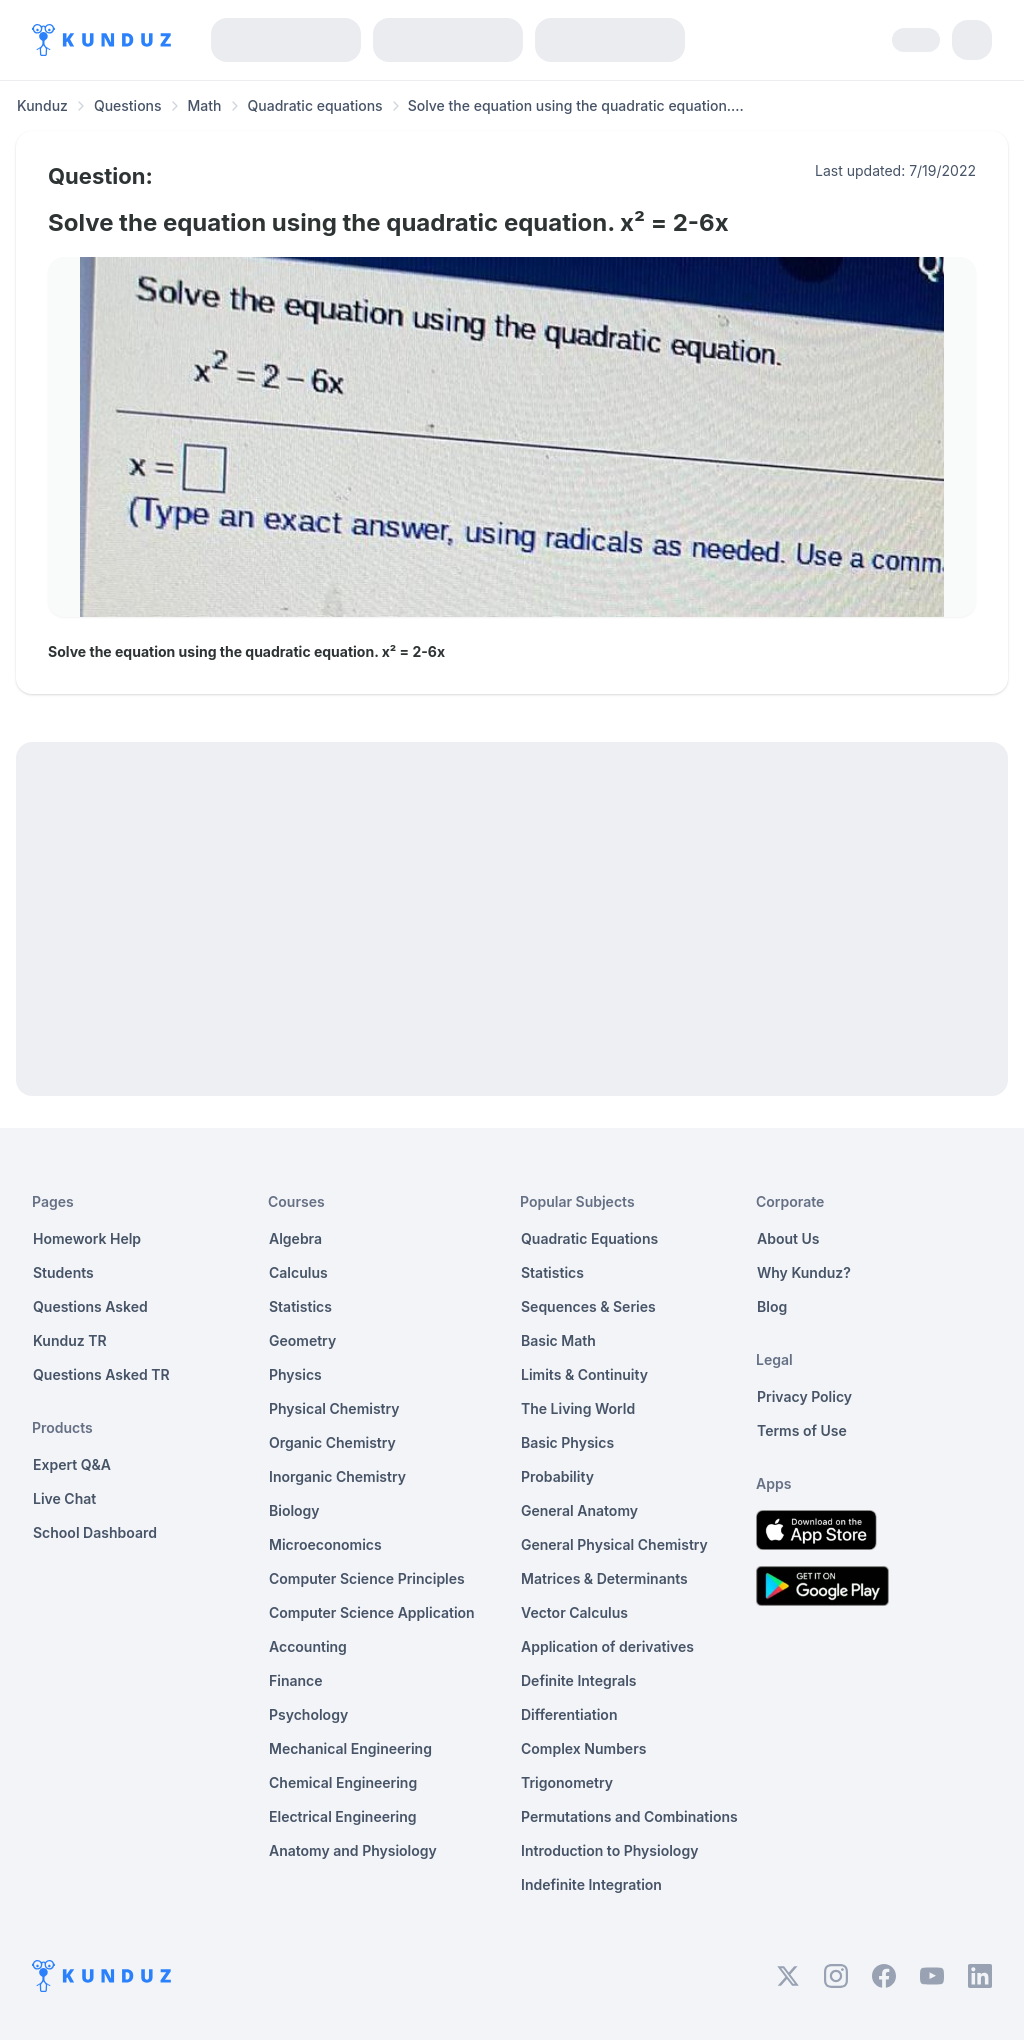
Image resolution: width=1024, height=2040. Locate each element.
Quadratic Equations (589, 1238)
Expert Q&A (72, 1464)
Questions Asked (90, 1306)
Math (205, 105)
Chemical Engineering (343, 1782)
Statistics (300, 1306)
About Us (788, 1238)
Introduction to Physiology (609, 1850)
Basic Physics (567, 1442)
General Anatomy (579, 1510)
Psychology (308, 1714)
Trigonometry (567, 1782)
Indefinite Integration (591, 1884)
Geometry (302, 1340)
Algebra (295, 1238)
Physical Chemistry (334, 1408)
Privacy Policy (804, 1396)
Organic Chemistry (332, 1442)
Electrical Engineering (343, 1816)
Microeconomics (325, 1544)
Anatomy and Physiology (353, 1850)
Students (63, 1272)
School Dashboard (95, 1532)
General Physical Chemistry (614, 1544)
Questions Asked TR (101, 1374)
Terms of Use (802, 1430)
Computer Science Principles (367, 1578)
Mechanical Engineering (350, 1748)
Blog (772, 1306)
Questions (128, 105)
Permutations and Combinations (629, 1816)
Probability (557, 1476)
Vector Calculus (574, 1612)
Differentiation (569, 1714)
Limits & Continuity (584, 1374)
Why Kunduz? (804, 1272)
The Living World (578, 1408)
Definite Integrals (579, 1680)
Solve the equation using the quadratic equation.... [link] (576, 105)
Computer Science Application (372, 1612)
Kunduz (42, 105)
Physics (295, 1374)
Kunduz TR (70, 1340)
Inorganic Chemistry (337, 1476)
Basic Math (558, 1340)
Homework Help (87, 1238)
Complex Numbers (583, 1748)
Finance (296, 1680)
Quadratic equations (315, 105)
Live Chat (64, 1498)
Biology (294, 1510)
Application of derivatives (607, 1646)
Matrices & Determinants (604, 1578)
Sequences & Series (588, 1306)
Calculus (298, 1272)
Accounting (308, 1646)
